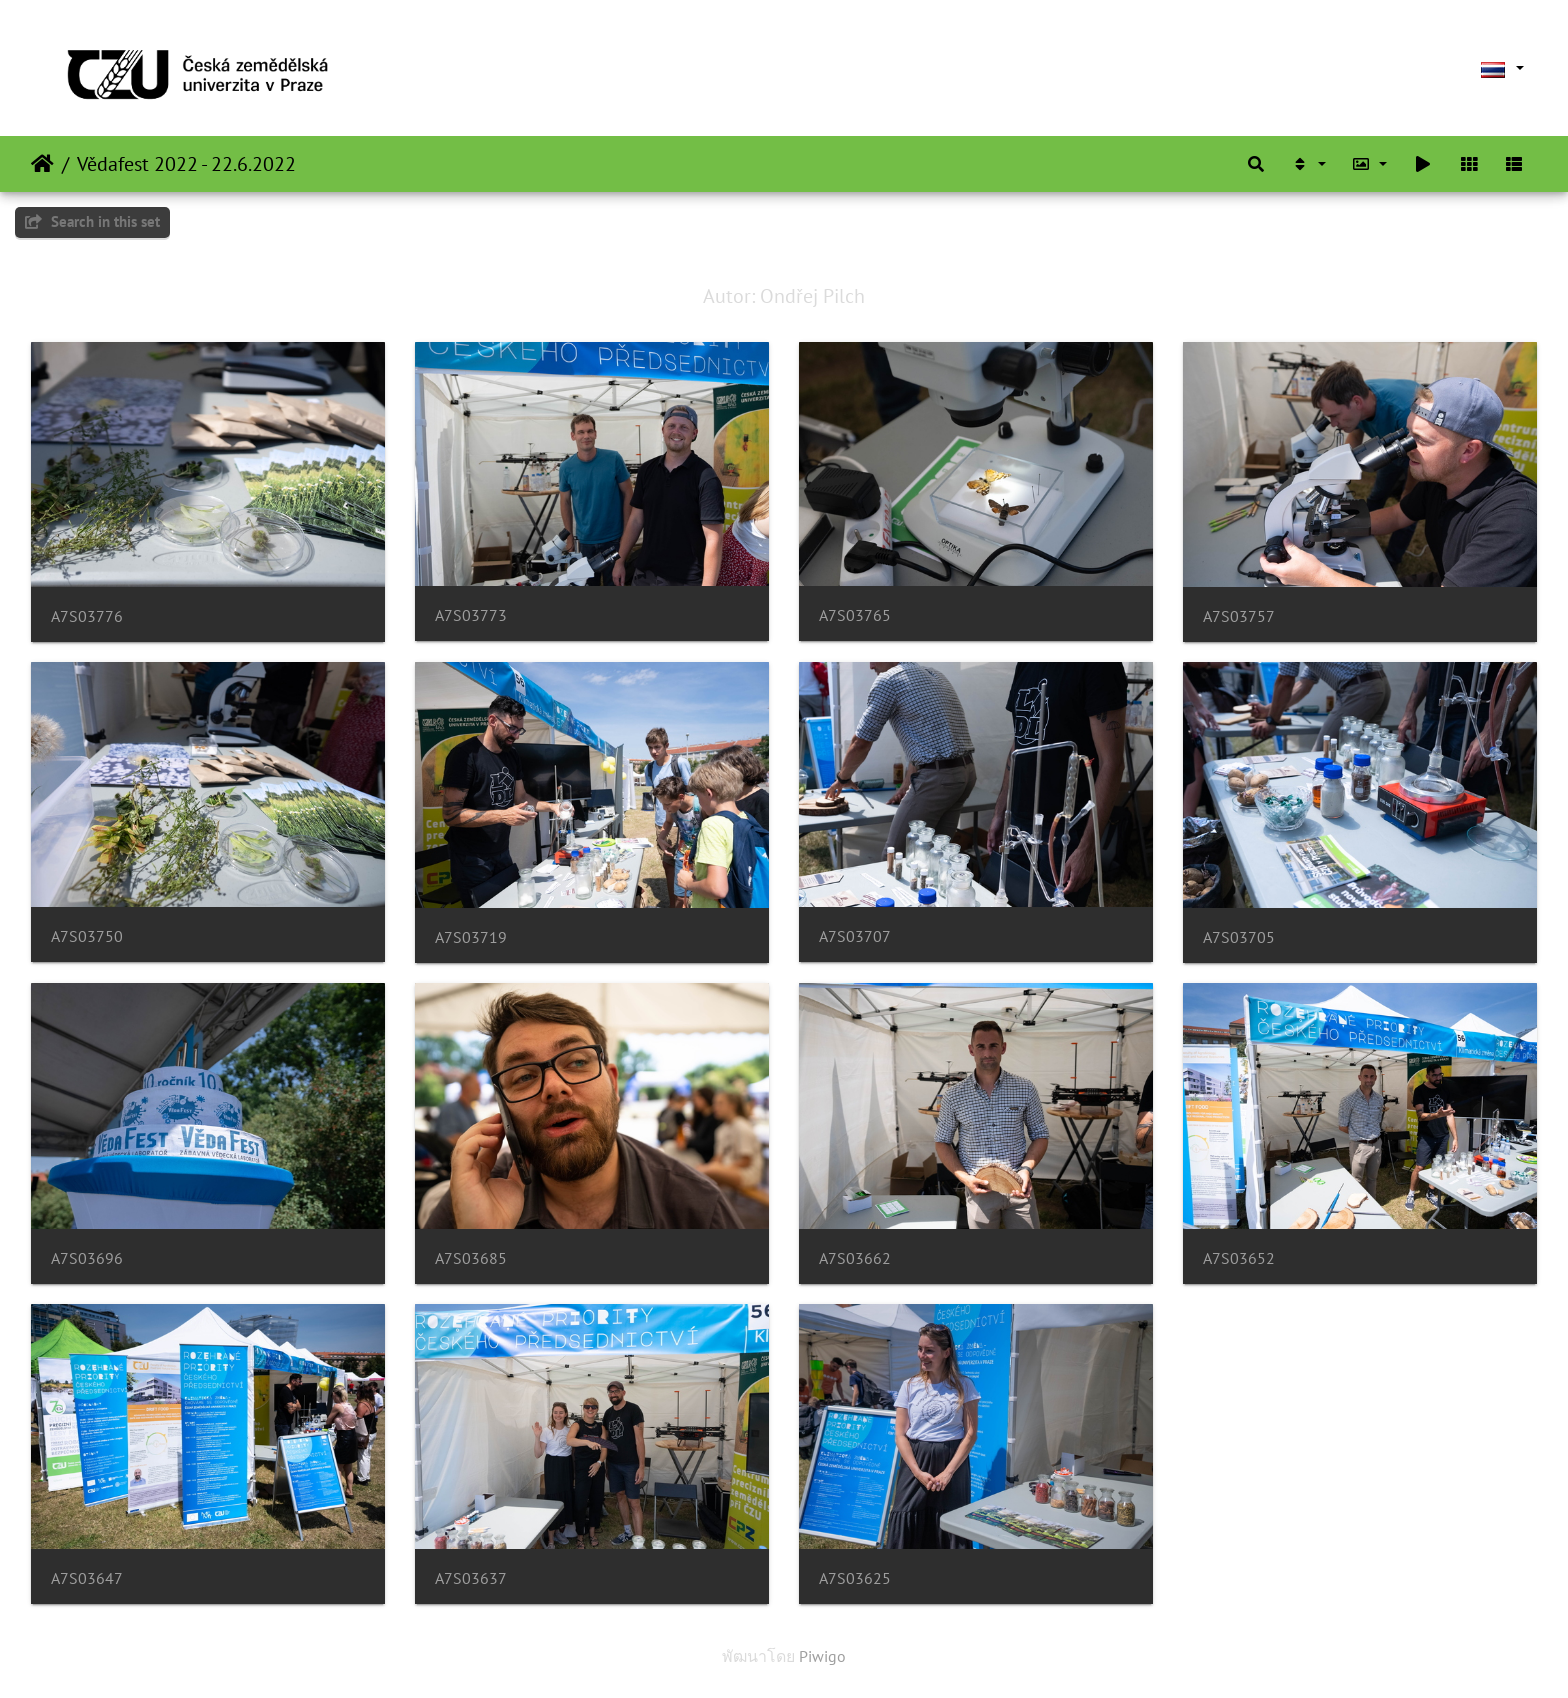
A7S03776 (87, 616)
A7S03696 (87, 1258)
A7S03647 (87, 1578)
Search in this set (92, 221)
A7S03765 (855, 615)
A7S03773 (471, 615)
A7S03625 (855, 1578)
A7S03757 (1239, 616)
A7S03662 (855, 1258)
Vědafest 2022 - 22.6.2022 (186, 164)
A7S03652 (1239, 1258)
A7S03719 (471, 937)
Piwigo (822, 1656)
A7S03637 (471, 1578)
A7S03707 (855, 936)
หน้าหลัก (42, 164)
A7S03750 (87, 936)
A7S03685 (471, 1258)
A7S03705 (1239, 937)
